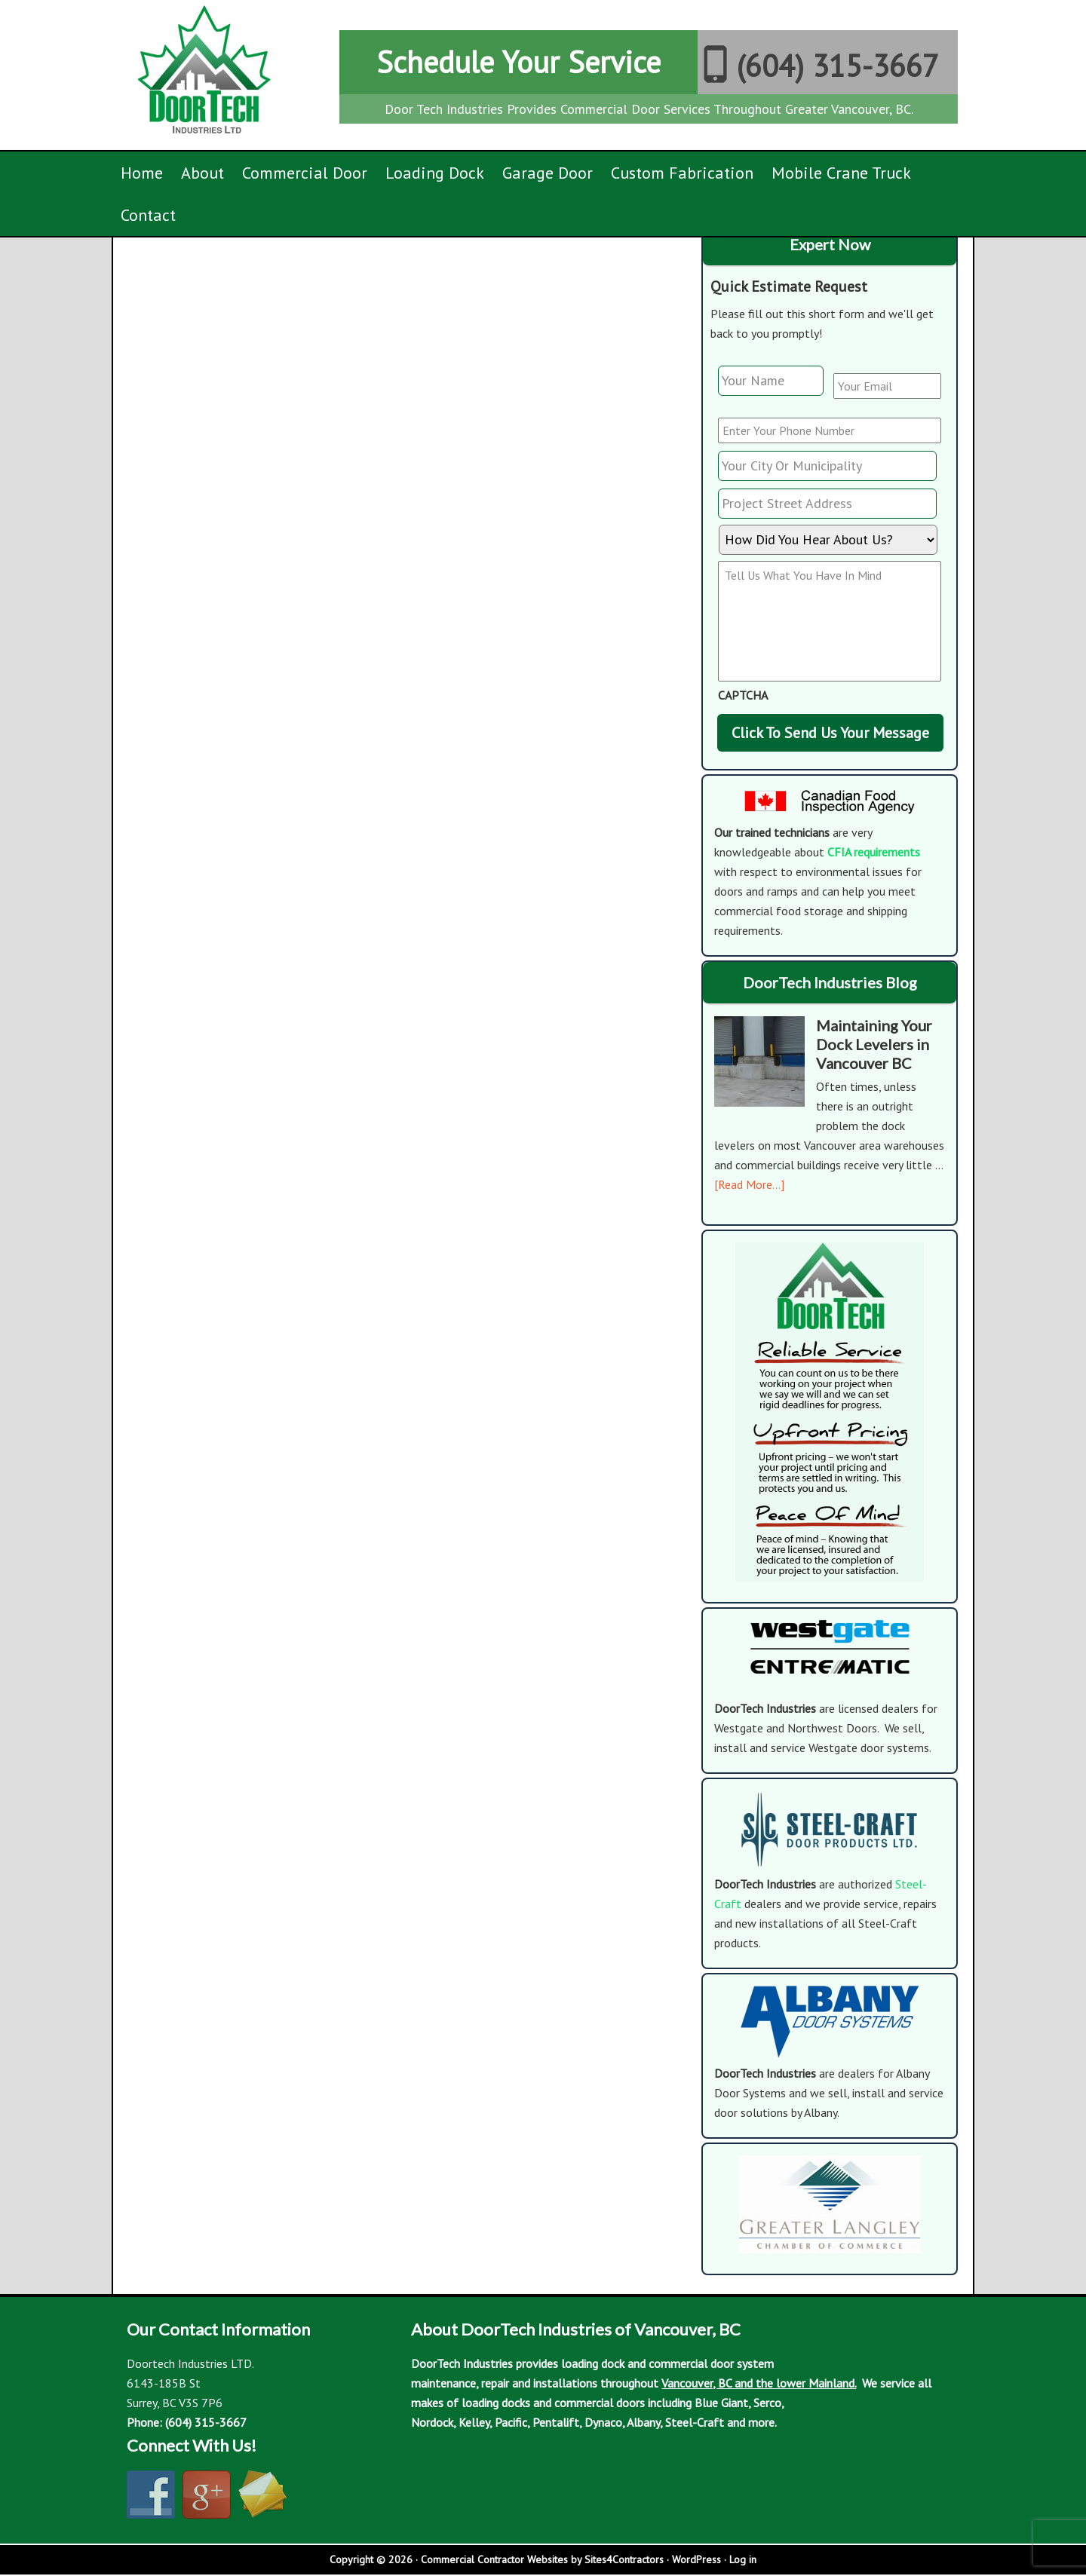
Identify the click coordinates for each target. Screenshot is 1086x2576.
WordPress (696, 2559)
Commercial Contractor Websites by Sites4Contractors (542, 2559)
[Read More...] (749, 1184)
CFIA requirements (873, 851)
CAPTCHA (743, 695)
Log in (742, 2559)
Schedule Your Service (518, 61)
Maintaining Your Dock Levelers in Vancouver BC (874, 1044)
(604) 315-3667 (838, 65)
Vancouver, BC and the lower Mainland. (758, 2383)
